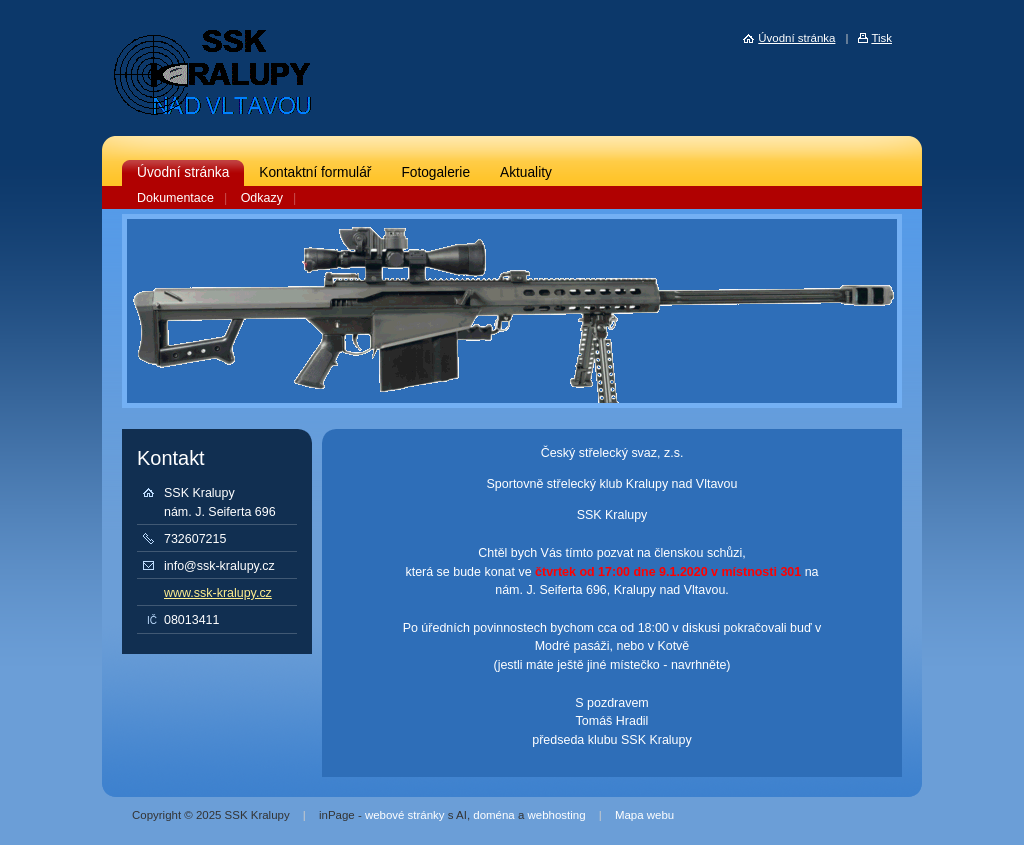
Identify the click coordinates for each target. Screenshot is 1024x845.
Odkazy (262, 198)
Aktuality (526, 172)
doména (493, 815)
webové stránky (405, 815)
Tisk (881, 38)
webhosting (557, 815)
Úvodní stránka (183, 172)
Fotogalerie (435, 172)
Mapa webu (644, 815)
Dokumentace (175, 198)
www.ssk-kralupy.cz (218, 593)
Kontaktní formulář (315, 172)
